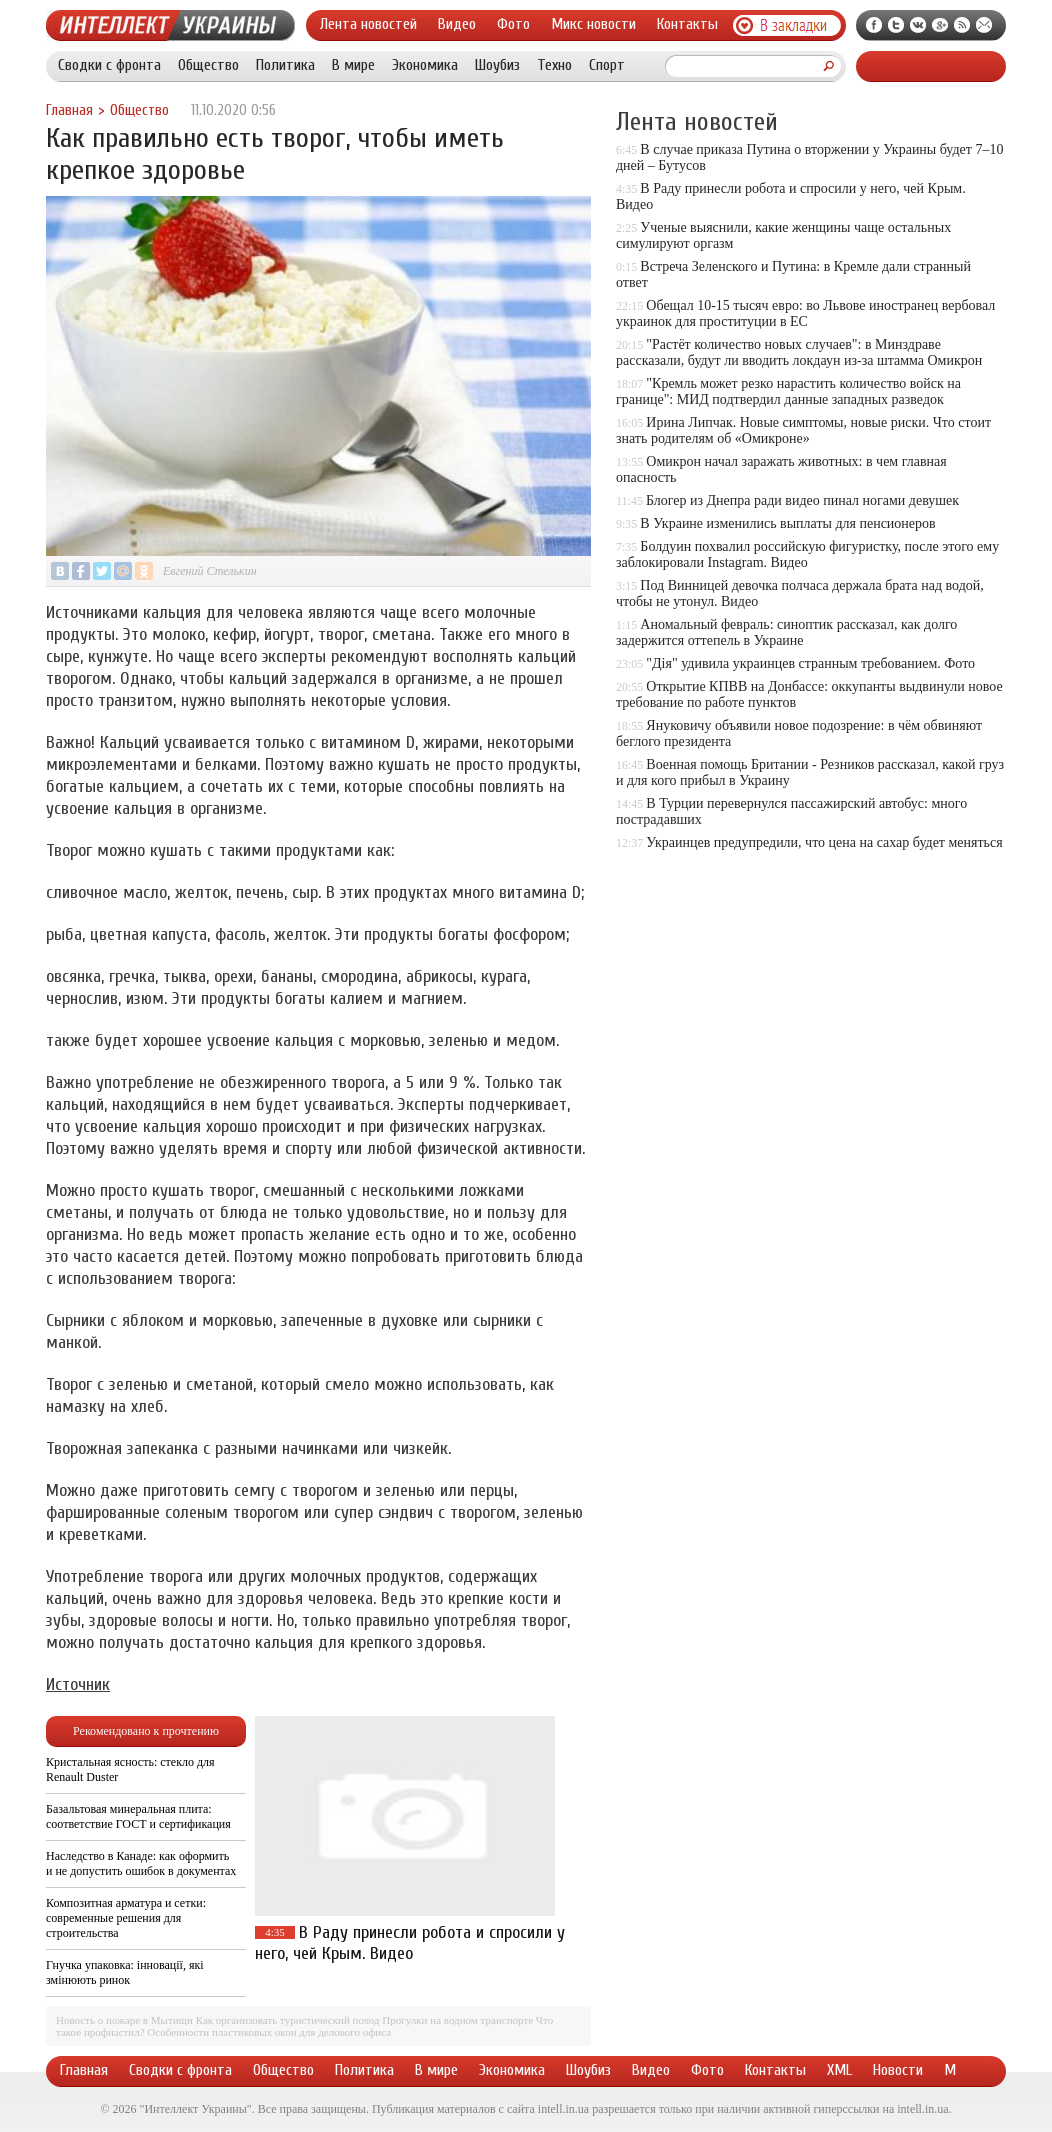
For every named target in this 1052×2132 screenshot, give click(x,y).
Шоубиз (497, 65)
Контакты (687, 24)
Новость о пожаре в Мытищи (124, 2020)
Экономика (425, 65)
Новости (898, 2070)
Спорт (607, 65)
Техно (554, 65)
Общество (208, 65)
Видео (457, 24)
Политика (285, 65)
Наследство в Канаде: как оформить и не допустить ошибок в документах (141, 1863)
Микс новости (593, 24)
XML (839, 2070)
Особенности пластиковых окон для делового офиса (269, 2032)
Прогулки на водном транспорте (457, 2020)
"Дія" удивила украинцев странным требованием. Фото (810, 663)
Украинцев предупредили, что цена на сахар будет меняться (824, 842)
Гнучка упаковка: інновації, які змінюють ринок (125, 1972)
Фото (513, 24)
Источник (78, 1684)
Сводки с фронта (109, 65)
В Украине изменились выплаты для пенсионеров (787, 523)
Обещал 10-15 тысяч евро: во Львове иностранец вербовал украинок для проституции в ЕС (805, 313)
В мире (353, 65)
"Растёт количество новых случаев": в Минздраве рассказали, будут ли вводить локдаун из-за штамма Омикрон (799, 352)
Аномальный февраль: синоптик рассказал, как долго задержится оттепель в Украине (786, 632)
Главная (69, 110)
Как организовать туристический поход (288, 2020)
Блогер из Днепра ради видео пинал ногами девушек (802, 500)
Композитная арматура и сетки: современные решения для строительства (126, 1918)
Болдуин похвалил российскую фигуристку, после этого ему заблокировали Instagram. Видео (807, 554)
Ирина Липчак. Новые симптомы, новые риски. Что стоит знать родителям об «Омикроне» (803, 430)
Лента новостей (368, 24)
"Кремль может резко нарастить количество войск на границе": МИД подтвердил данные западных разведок (788, 391)
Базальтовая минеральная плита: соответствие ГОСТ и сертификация (138, 1816)
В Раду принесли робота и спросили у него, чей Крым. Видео (410, 1943)
